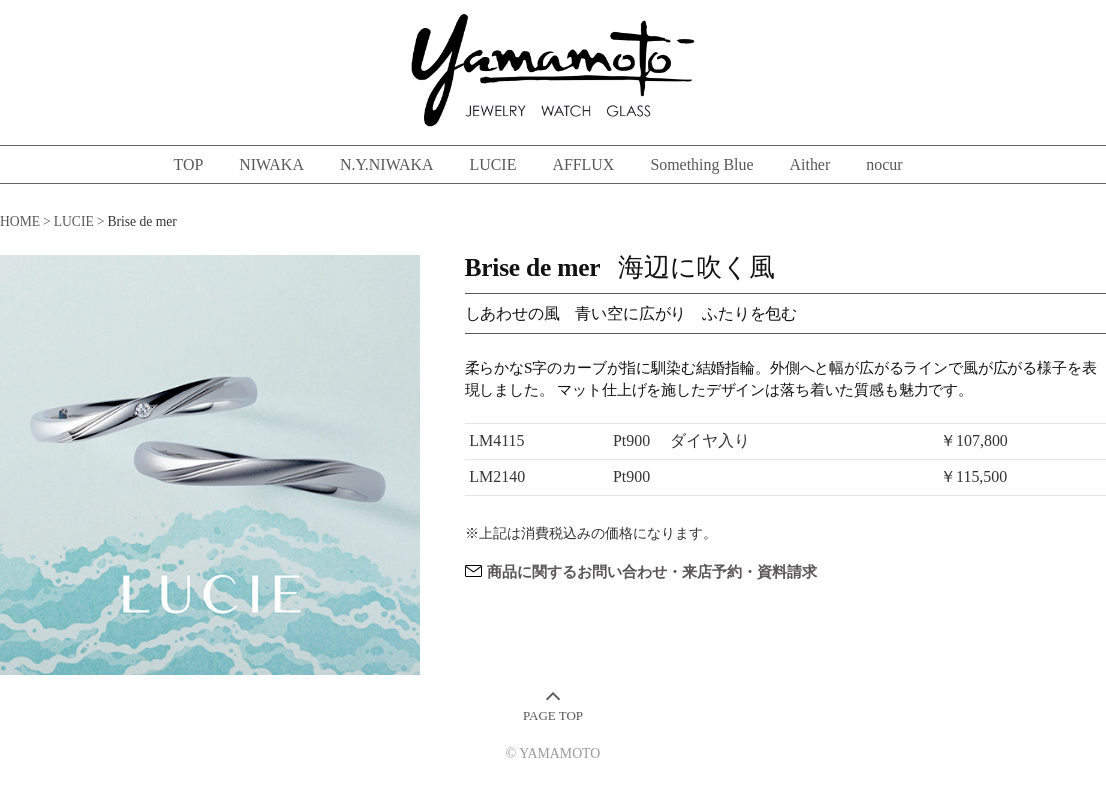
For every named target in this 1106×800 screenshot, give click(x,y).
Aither (810, 164)
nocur (884, 164)
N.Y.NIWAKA (387, 164)
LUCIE (492, 164)
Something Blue (701, 164)
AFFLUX (583, 164)
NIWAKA (271, 164)
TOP (188, 164)
